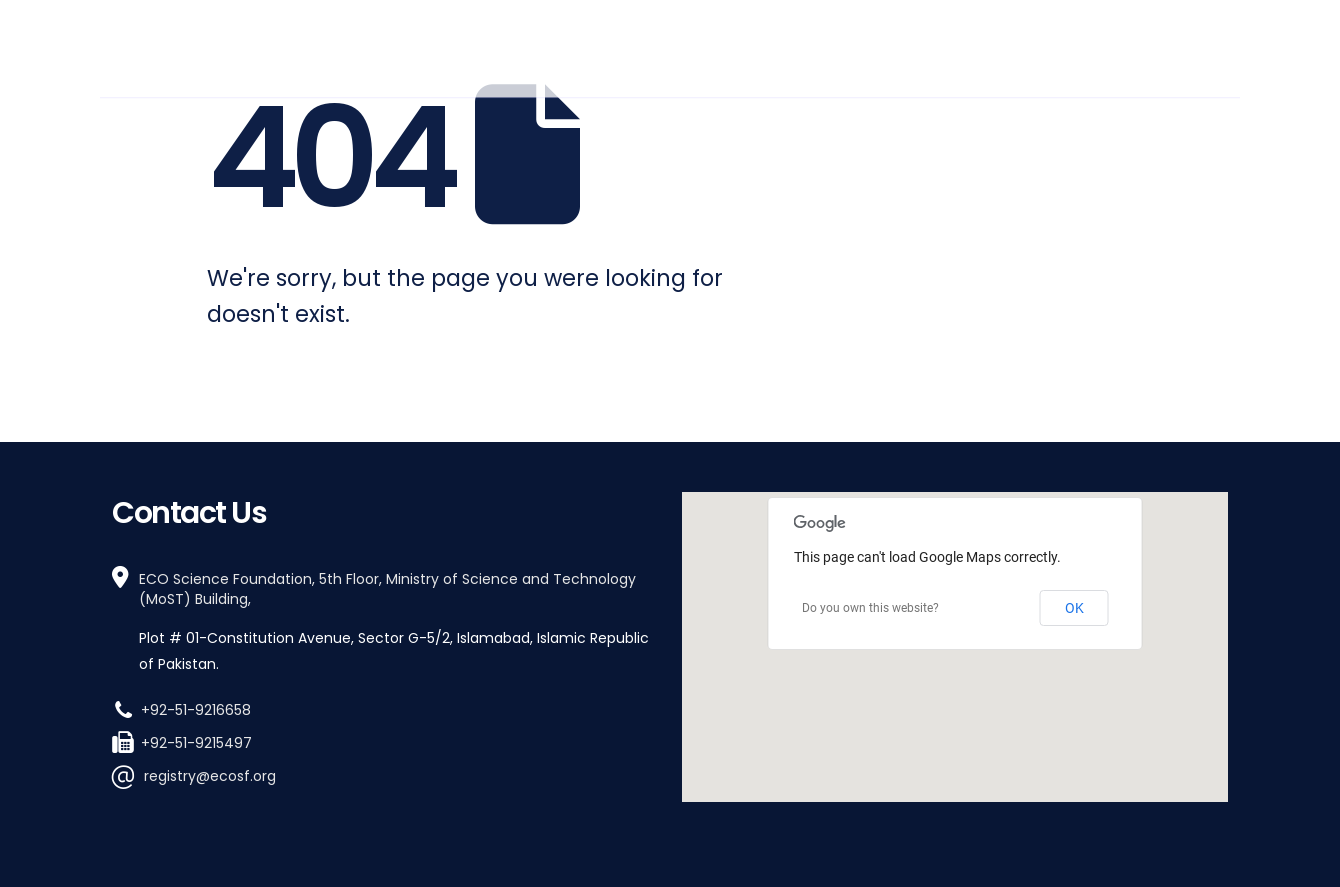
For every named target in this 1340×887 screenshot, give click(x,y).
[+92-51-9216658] (385, 708)
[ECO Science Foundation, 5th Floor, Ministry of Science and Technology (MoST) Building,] (385, 621)
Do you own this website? (870, 608)
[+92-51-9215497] (385, 741)
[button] (955, 628)
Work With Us (1009, 44)
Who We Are (591, 44)
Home (498, 44)
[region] (955, 647)
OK (1074, 608)
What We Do (725, 44)
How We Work (865, 44)
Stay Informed (1155, 44)
